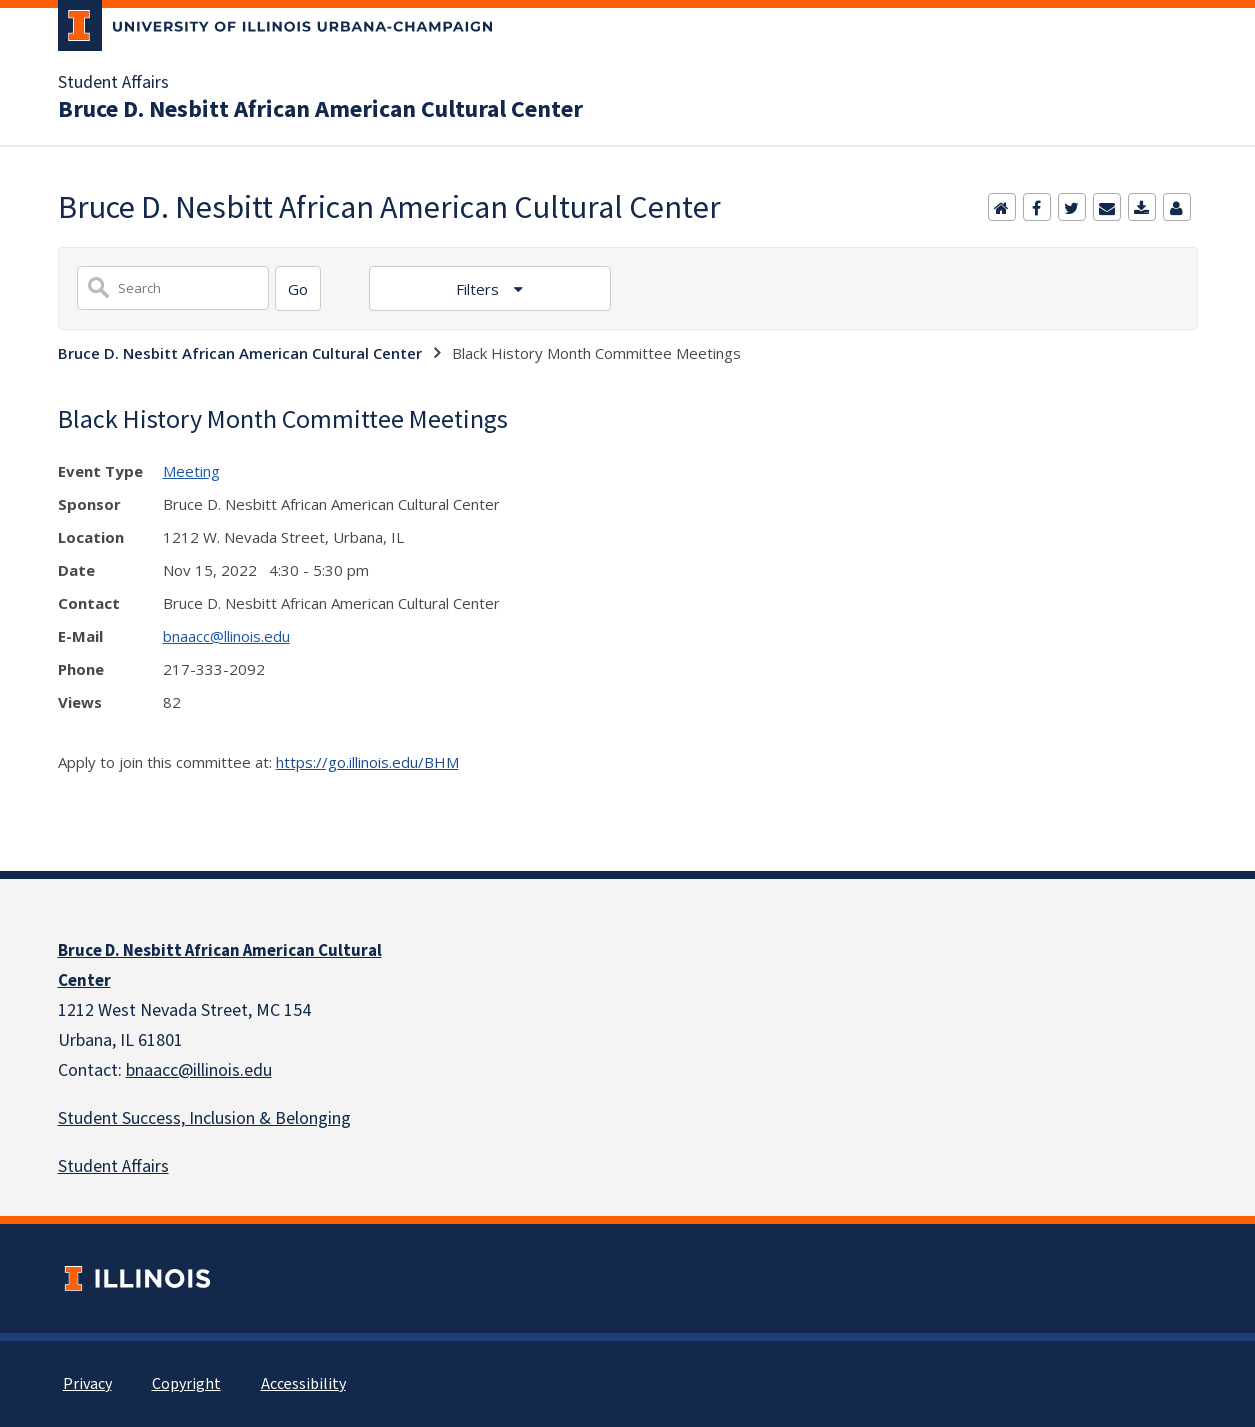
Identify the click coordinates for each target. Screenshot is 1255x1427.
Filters (479, 289)
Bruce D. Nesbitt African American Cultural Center (320, 110)
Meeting (191, 471)
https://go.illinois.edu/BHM (367, 762)
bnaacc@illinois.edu (199, 1070)
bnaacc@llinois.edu (226, 636)
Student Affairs (113, 83)
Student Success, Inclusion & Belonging (204, 1118)
